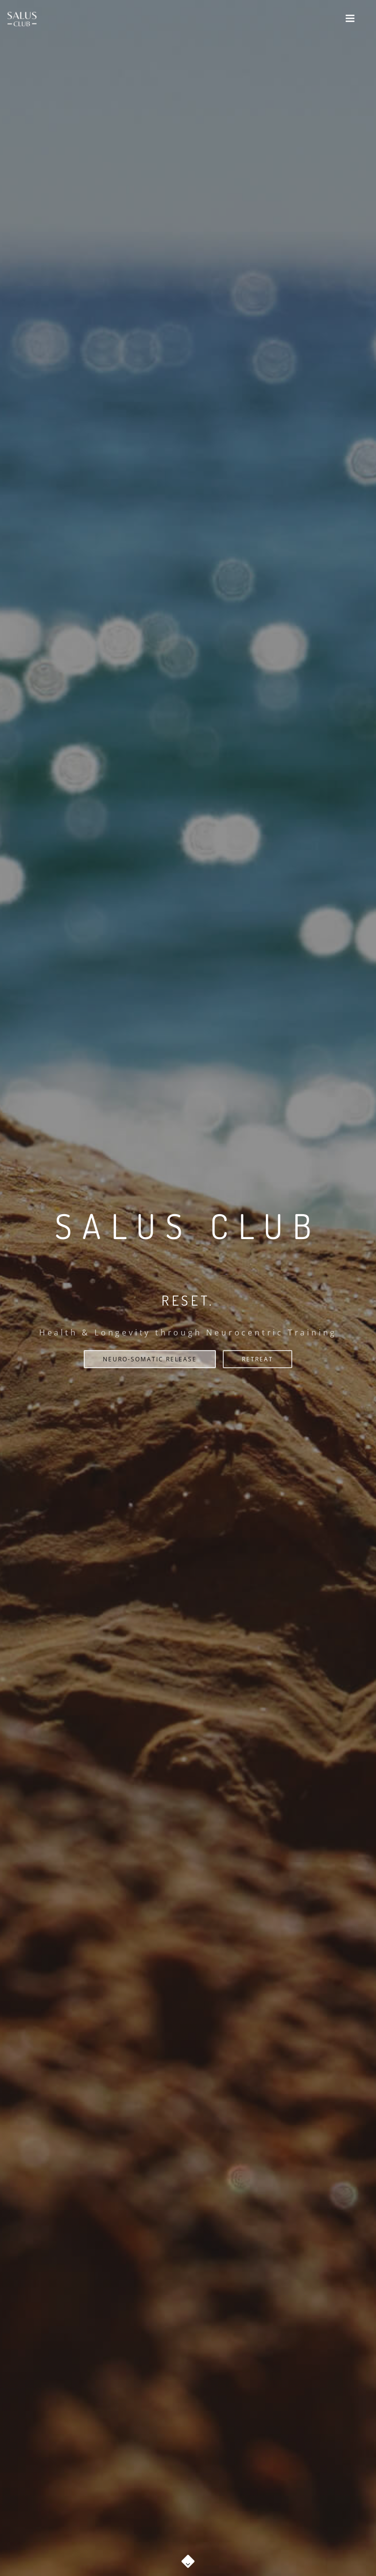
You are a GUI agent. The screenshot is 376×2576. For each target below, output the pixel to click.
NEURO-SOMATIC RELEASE (150, 1359)
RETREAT (257, 1359)
